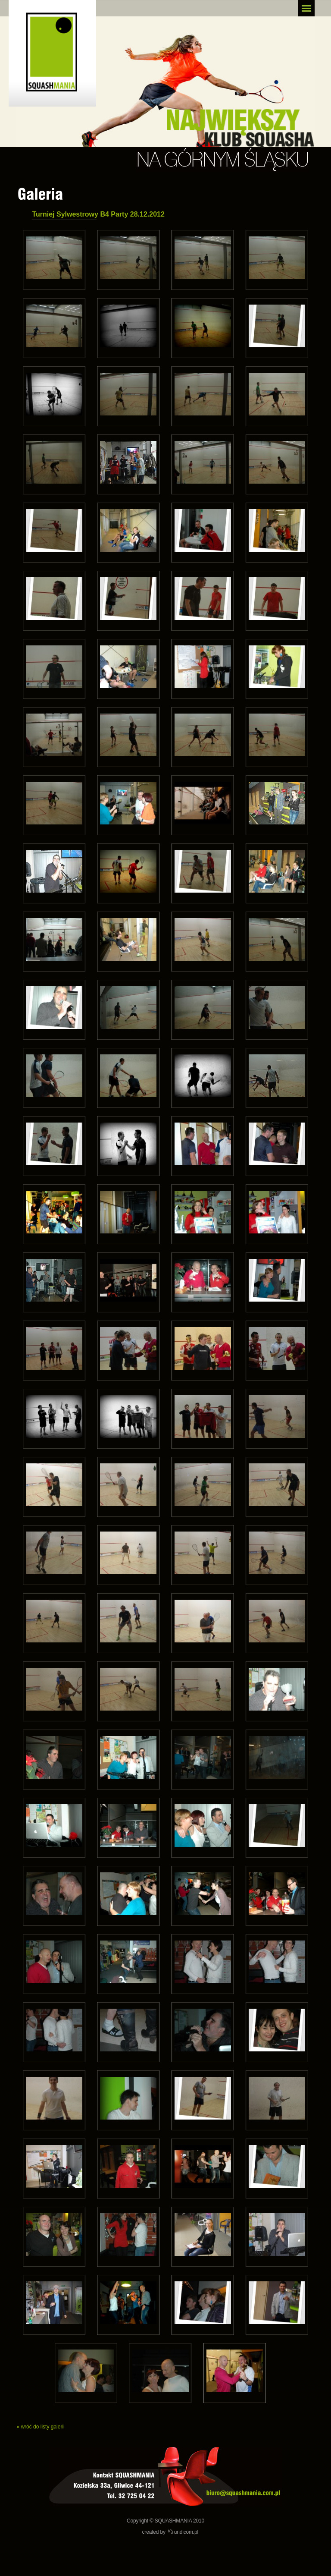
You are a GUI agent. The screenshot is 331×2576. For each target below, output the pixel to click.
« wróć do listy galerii (40, 2427)
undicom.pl (186, 2532)
